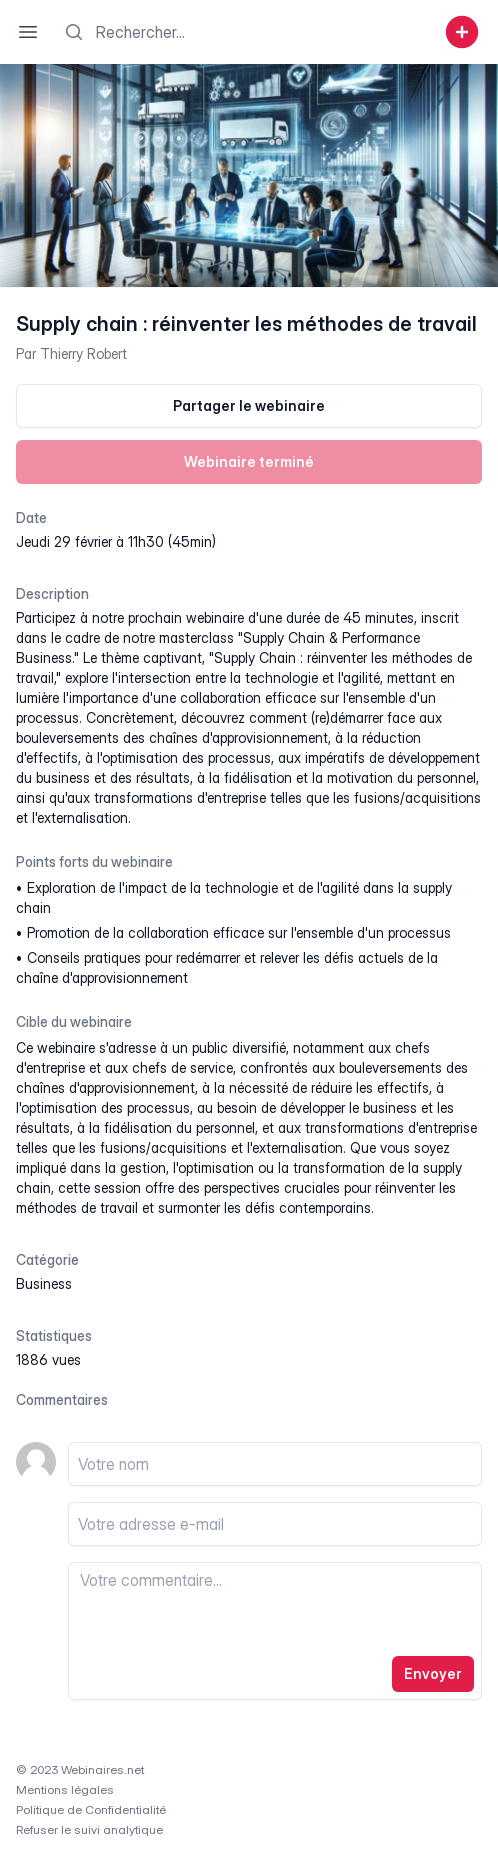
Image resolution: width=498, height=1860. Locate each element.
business (44, 1283)
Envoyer (433, 1673)
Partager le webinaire (249, 405)
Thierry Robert (83, 353)
